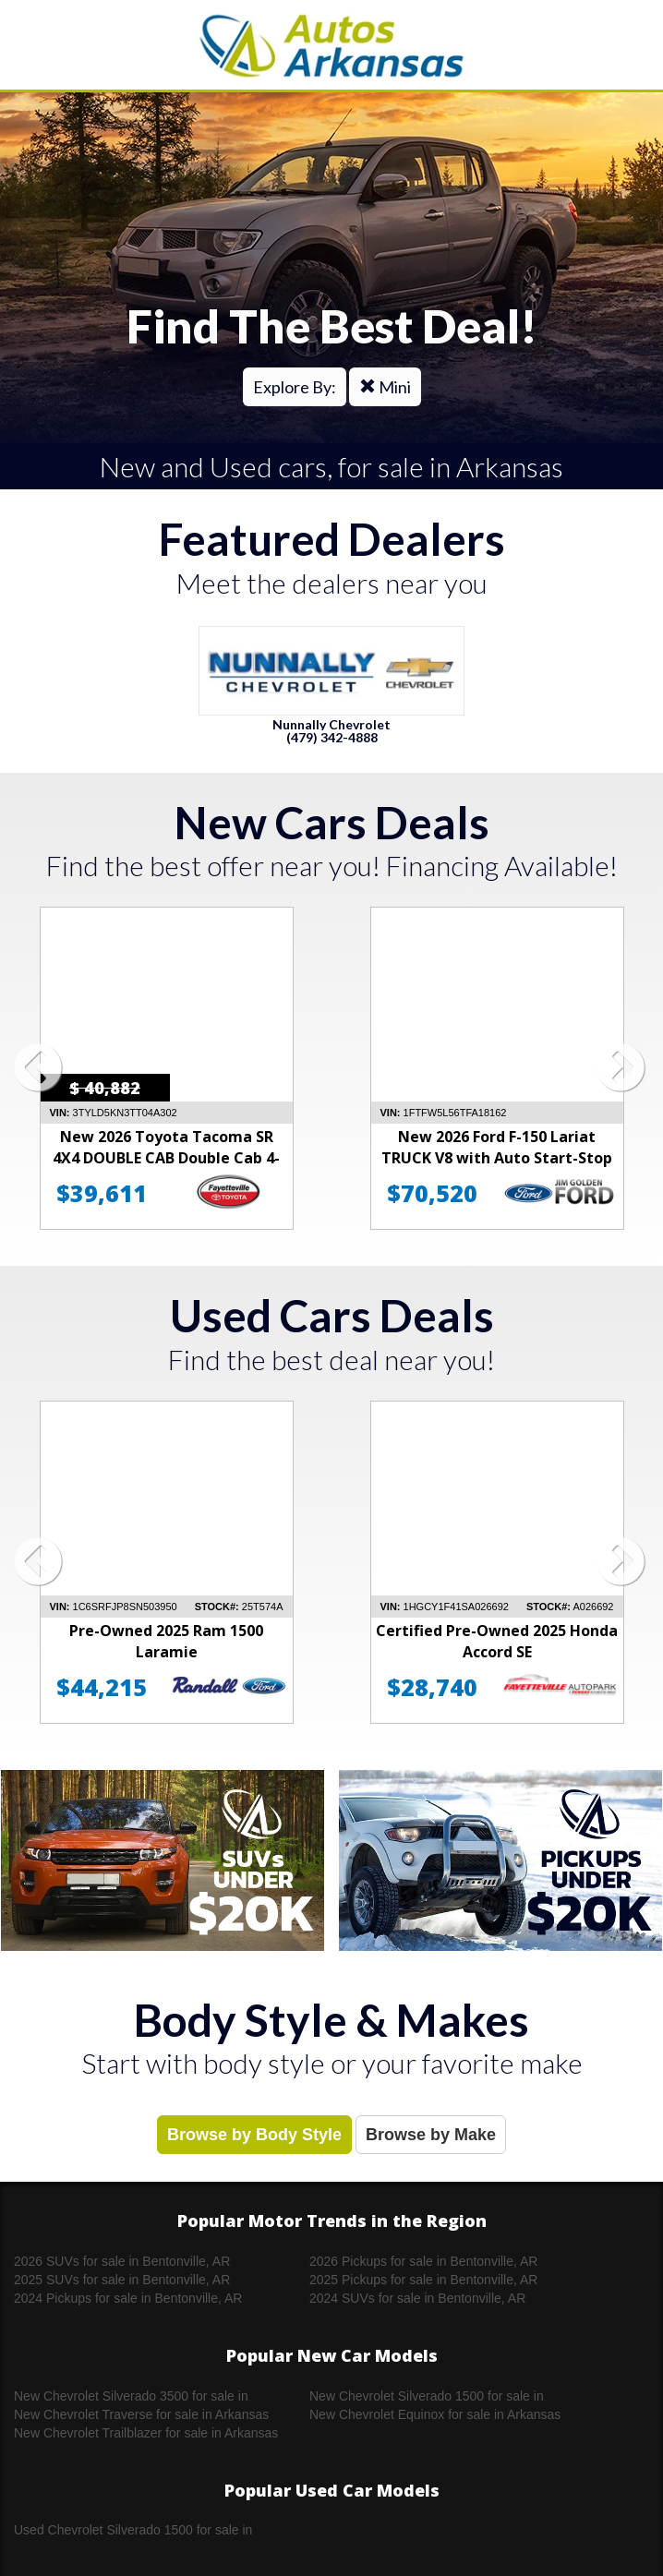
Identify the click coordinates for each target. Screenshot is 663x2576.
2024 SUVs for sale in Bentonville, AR (417, 2298)
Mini (385, 387)
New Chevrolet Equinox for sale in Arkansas (435, 2414)
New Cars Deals (332, 822)
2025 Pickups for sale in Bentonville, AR (423, 2279)
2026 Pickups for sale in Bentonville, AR (423, 2261)
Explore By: (294, 387)
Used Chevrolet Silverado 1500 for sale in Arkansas (133, 2530)
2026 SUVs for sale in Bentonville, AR (122, 2261)
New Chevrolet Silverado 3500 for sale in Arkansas (131, 2397)
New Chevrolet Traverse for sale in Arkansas (141, 2414)
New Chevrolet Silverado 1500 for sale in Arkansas (426, 2397)
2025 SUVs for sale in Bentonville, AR (122, 2279)
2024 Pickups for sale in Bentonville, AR (128, 2298)
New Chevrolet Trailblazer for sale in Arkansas (146, 2433)
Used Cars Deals (332, 1315)
